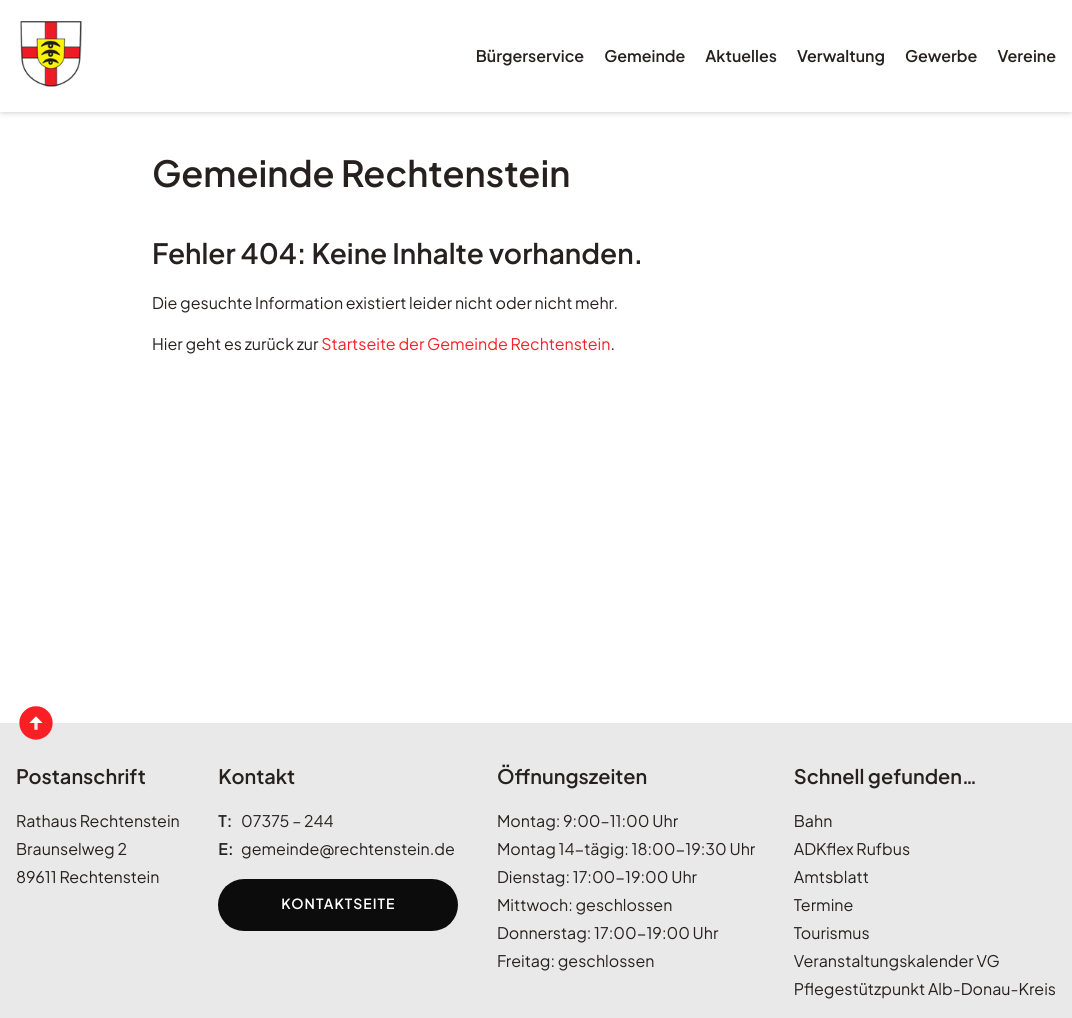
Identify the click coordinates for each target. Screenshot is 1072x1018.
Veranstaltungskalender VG (897, 960)
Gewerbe (941, 55)
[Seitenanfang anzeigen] (36, 723)
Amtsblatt (831, 876)
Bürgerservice (530, 55)
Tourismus (832, 932)
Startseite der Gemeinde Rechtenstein (465, 343)
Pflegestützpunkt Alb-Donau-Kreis (925, 988)
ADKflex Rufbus (852, 848)
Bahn (813, 820)
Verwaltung (841, 55)
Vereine (1026, 55)
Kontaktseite (338, 904)
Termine (824, 904)
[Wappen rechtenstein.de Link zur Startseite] (51, 54)
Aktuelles (741, 55)
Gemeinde (644, 55)
